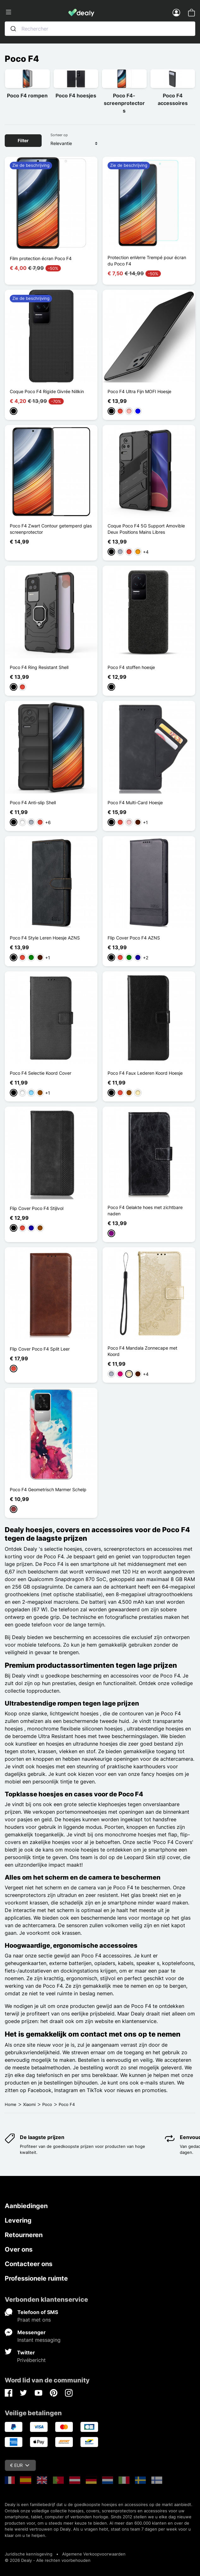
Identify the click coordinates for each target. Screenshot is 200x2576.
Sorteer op (59, 135)
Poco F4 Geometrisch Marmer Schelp (48, 1489)
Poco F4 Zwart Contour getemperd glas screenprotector (51, 529)
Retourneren (24, 2235)
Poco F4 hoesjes (76, 95)
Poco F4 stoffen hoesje (131, 667)
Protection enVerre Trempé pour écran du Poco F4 (147, 260)
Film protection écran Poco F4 (41, 258)
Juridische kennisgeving (28, 2553)
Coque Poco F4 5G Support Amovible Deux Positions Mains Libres (146, 529)
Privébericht (31, 2360)
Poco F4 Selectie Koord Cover (40, 1073)
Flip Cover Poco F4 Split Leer (40, 1349)
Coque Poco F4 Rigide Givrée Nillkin (47, 391)
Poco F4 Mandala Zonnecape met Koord (142, 1351)
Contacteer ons (28, 2264)
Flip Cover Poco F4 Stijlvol (36, 1208)
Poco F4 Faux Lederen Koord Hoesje (145, 1073)
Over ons (18, 2249)
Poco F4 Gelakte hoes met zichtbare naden (145, 1210)
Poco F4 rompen (27, 95)
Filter (23, 140)
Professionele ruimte (36, 2278)
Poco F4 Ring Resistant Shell (39, 667)
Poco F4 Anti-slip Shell (33, 802)
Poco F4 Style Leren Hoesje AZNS (45, 937)
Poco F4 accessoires (173, 99)
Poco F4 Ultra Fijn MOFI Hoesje (139, 391)
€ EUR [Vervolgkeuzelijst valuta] (19, 2465)
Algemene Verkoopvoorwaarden (94, 2553)
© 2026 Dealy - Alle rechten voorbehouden (48, 2560)
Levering (18, 2220)
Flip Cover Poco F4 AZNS (134, 937)
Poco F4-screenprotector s (124, 103)
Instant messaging (39, 2340)
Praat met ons (34, 2320)
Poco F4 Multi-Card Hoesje (135, 802)
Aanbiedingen (26, 2206)
